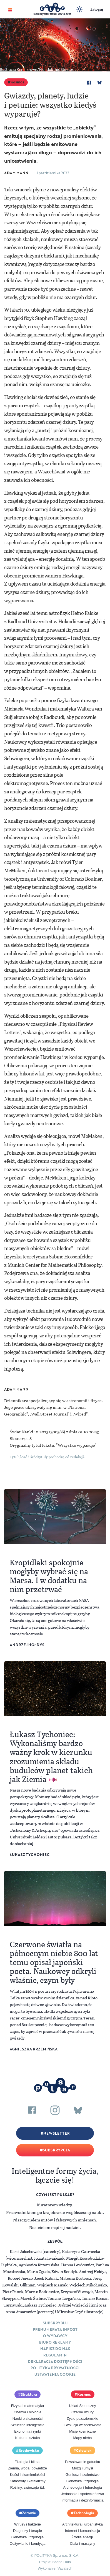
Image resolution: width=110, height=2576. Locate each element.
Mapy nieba (82, 2438)
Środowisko (29, 2450)
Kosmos (17, 82)
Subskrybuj (55, 2323)
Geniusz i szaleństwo (82, 2475)
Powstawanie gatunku (82, 2462)
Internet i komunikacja (82, 2531)
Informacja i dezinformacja (82, 2500)
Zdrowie (29, 2513)
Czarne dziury (82, 2412)
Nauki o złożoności (27, 2418)
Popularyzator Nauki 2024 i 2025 (52, 14)
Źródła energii (82, 2537)
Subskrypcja (56, 2150)
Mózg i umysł (82, 2468)
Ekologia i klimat (27, 2462)
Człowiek (84, 2450)
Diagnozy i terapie (27, 2531)
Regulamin (55, 2355)
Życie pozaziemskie (82, 2418)
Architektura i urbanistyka (82, 2524)
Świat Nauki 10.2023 (29, 1432)
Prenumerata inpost (55, 2329)
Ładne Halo (61, 2562)
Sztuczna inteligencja (27, 2425)
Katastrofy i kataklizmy (27, 2481)
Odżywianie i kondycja (28, 2543)
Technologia (84, 2513)
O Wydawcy (55, 2336)
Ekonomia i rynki (27, 2431)
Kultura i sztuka (27, 2438)
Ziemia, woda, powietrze (27, 2468)
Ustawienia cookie (55, 2374)
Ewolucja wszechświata (82, 2425)
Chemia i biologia (27, 2412)
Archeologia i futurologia (82, 2487)
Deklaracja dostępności (55, 2361)
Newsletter (56, 2133)
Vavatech (65, 2568)
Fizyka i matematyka (27, 2406)
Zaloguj (96, 9)
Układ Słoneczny (82, 2406)
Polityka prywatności (55, 2368)
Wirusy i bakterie (27, 2524)
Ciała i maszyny (82, 2543)
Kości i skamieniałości (27, 2475)
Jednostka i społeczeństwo (82, 2494)
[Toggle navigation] (10, 9)
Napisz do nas (55, 2348)
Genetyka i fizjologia (82, 2481)
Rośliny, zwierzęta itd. (27, 2487)
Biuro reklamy (55, 2342)
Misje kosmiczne (82, 2431)
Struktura (29, 2394)
